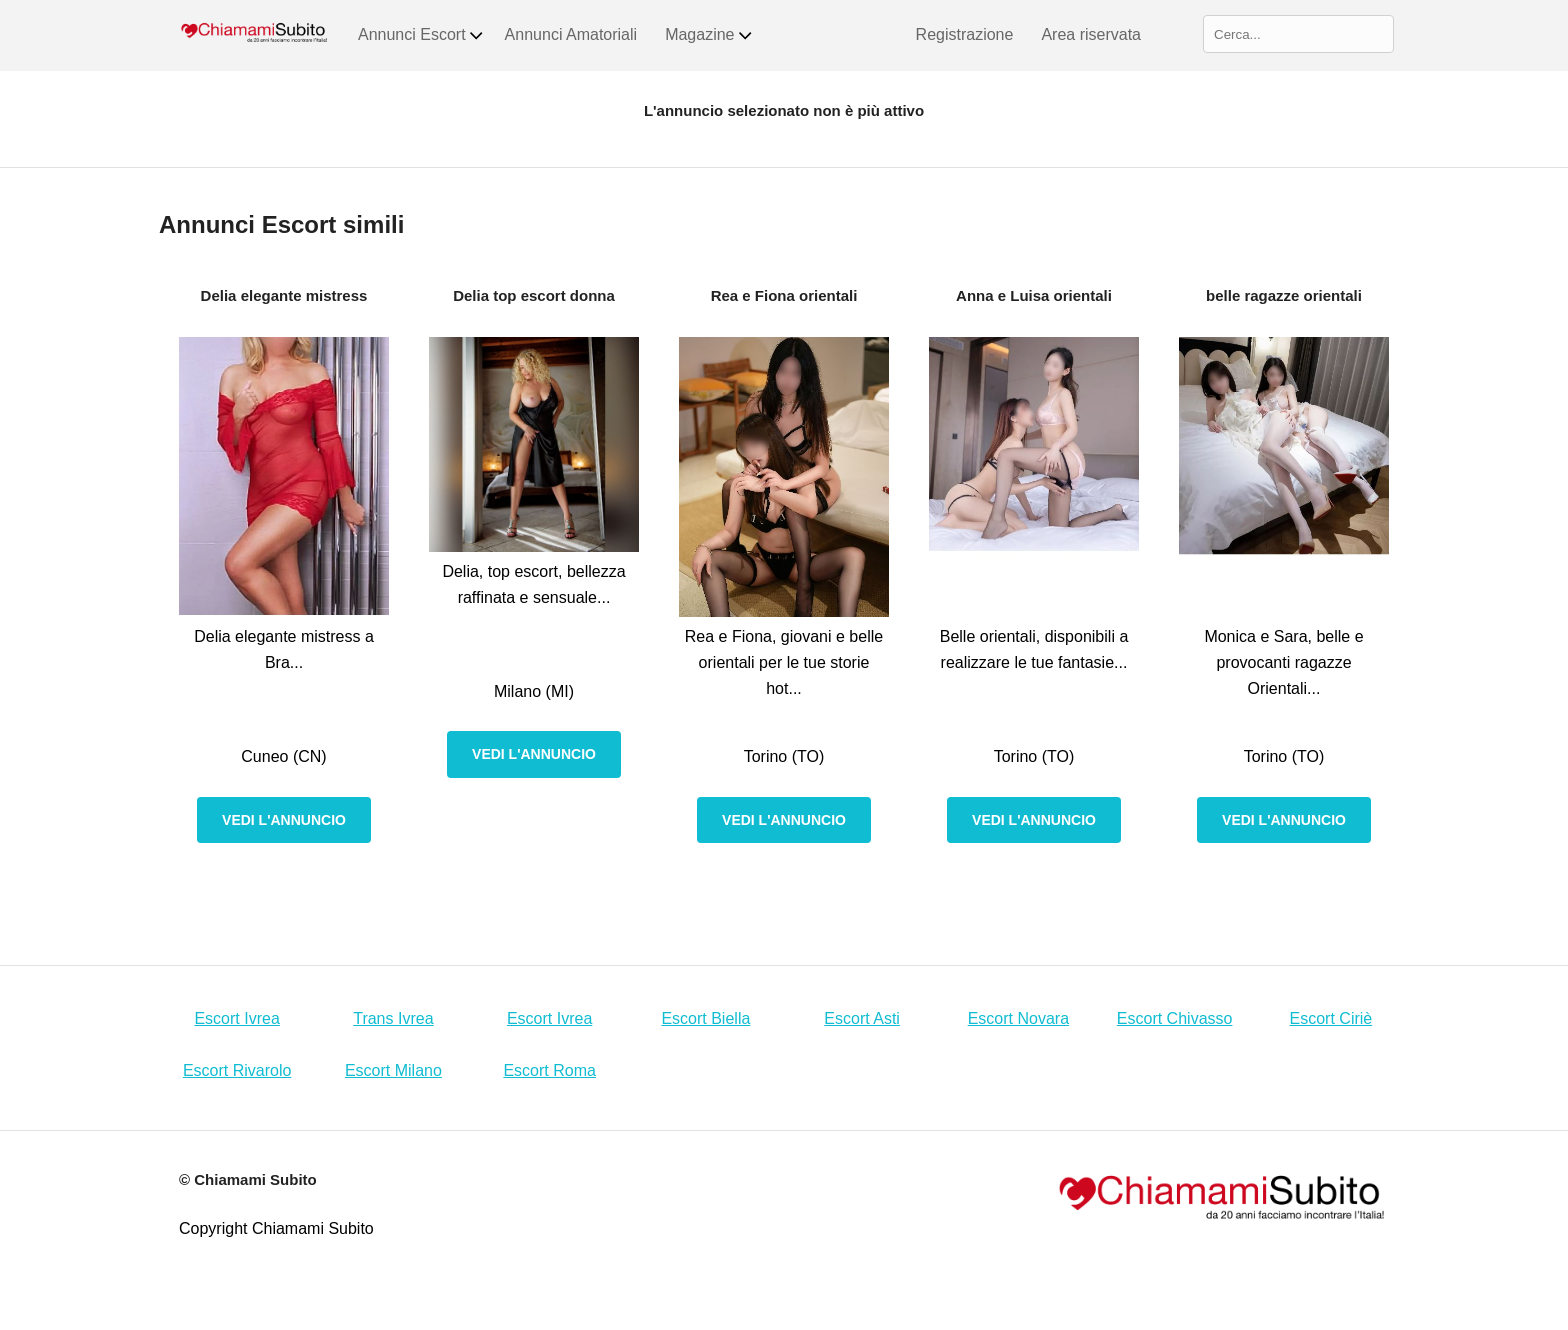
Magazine (709, 35)
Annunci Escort (421, 35)
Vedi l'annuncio (284, 820)
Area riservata (1091, 34)
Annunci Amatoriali (571, 34)
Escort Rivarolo (237, 1070)
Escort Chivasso (1175, 1018)
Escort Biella (705, 1018)
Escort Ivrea (236, 1018)
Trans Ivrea (393, 1018)
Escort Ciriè (1331, 1018)
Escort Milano (393, 1070)
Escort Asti (862, 1018)
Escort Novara (1018, 1018)
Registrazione (965, 34)
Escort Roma (549, 1070)
